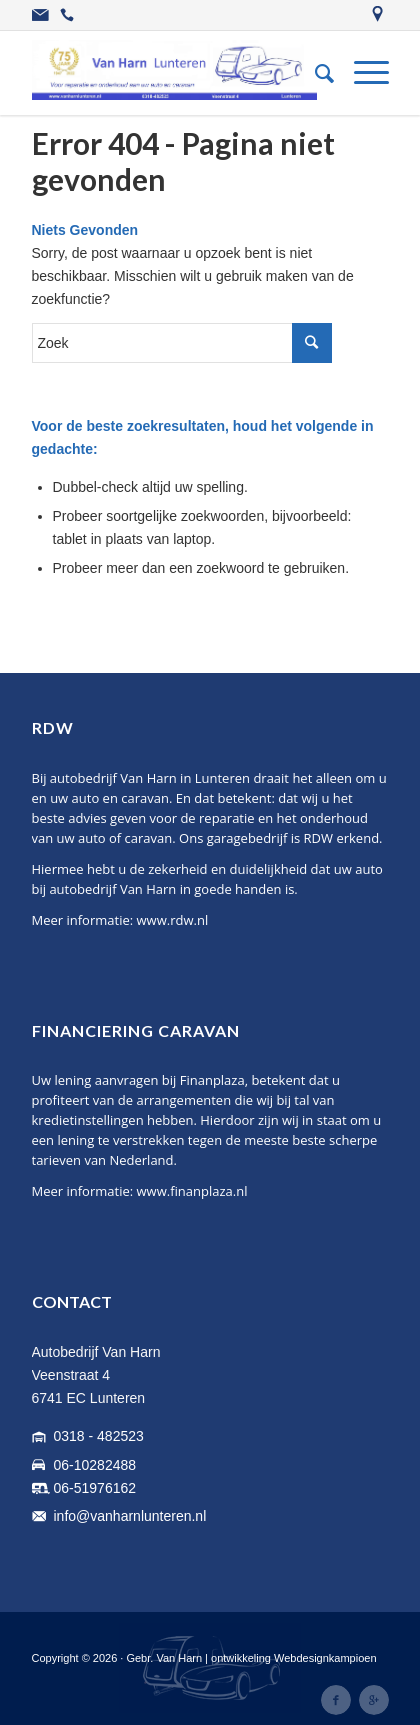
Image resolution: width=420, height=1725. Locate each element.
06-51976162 (95, 1488)
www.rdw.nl (173, 920)
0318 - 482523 (99, 1436)
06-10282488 (95, 1465)
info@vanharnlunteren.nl (130, 1516)
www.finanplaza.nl (192, 1191)
